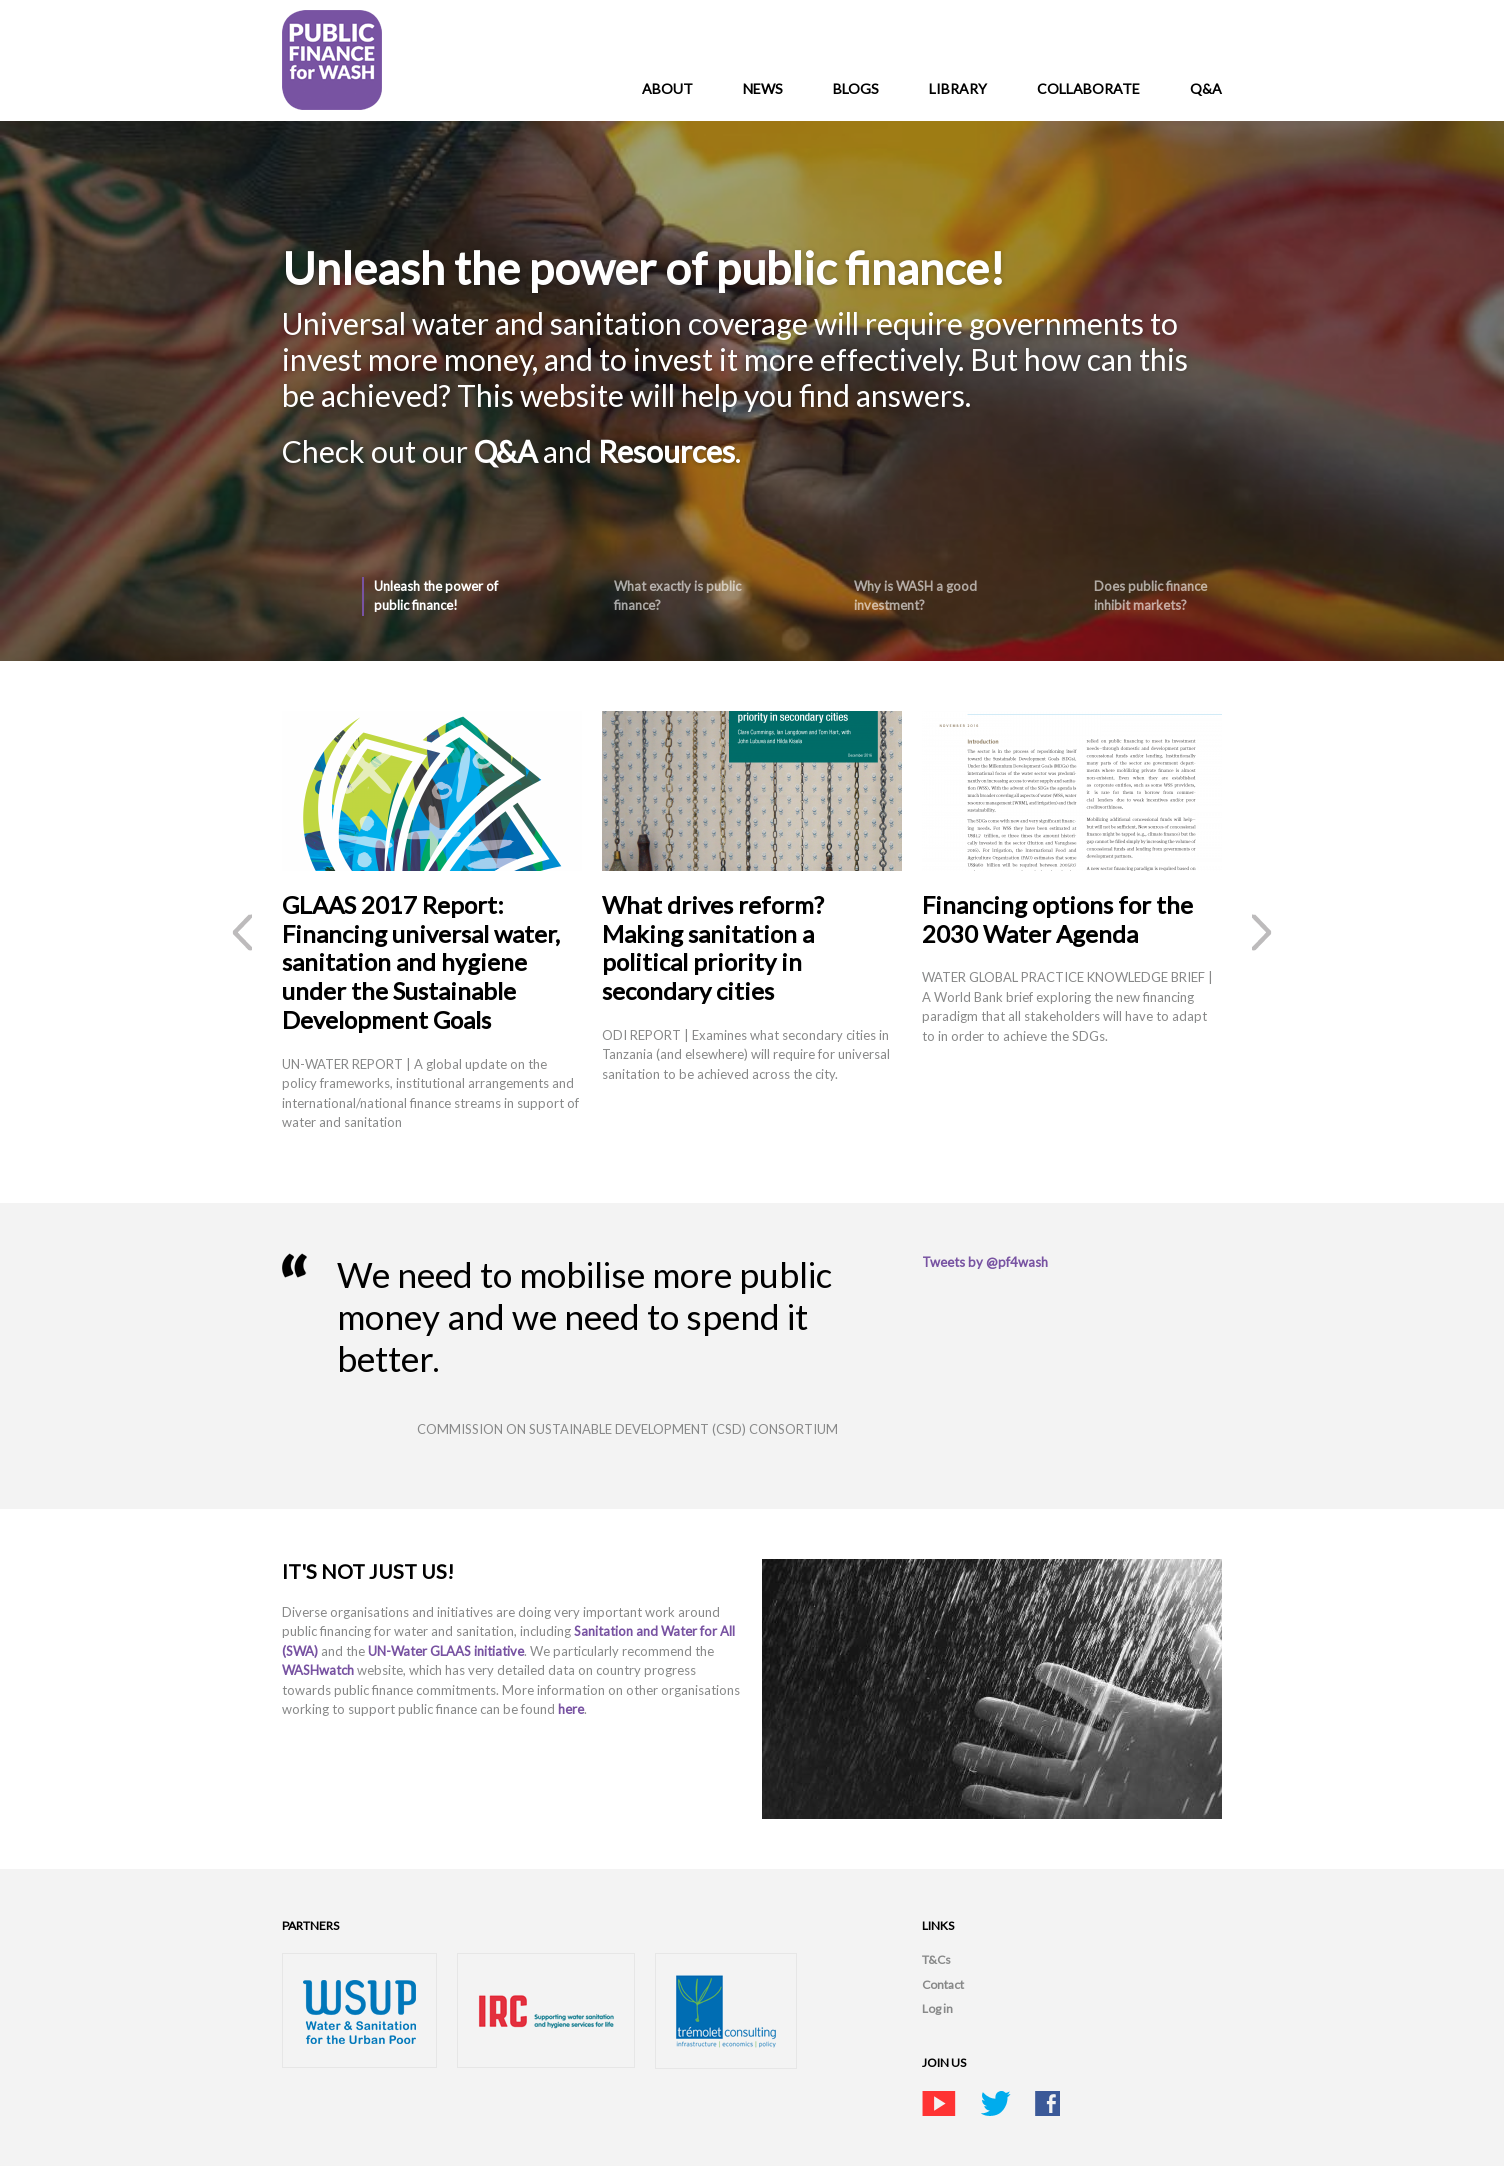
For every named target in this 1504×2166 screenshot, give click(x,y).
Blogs (856, 88)
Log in (937, 2008)
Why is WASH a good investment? (915, 596)
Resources (666, 451)
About (667, 88)
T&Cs (936, 1959)
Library (958, 88)
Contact (943, 1984)
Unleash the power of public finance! (436, 596)
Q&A (1206, 88)
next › (1262, 932)
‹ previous (242, 932)
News (763, 88)
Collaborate (1088, 88)
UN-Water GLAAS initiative (446, 1651)
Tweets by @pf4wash (985, 1262)
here (571, 1709)
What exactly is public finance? (677, 596)
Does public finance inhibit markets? (1150, 596)
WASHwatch (319, 1670)
